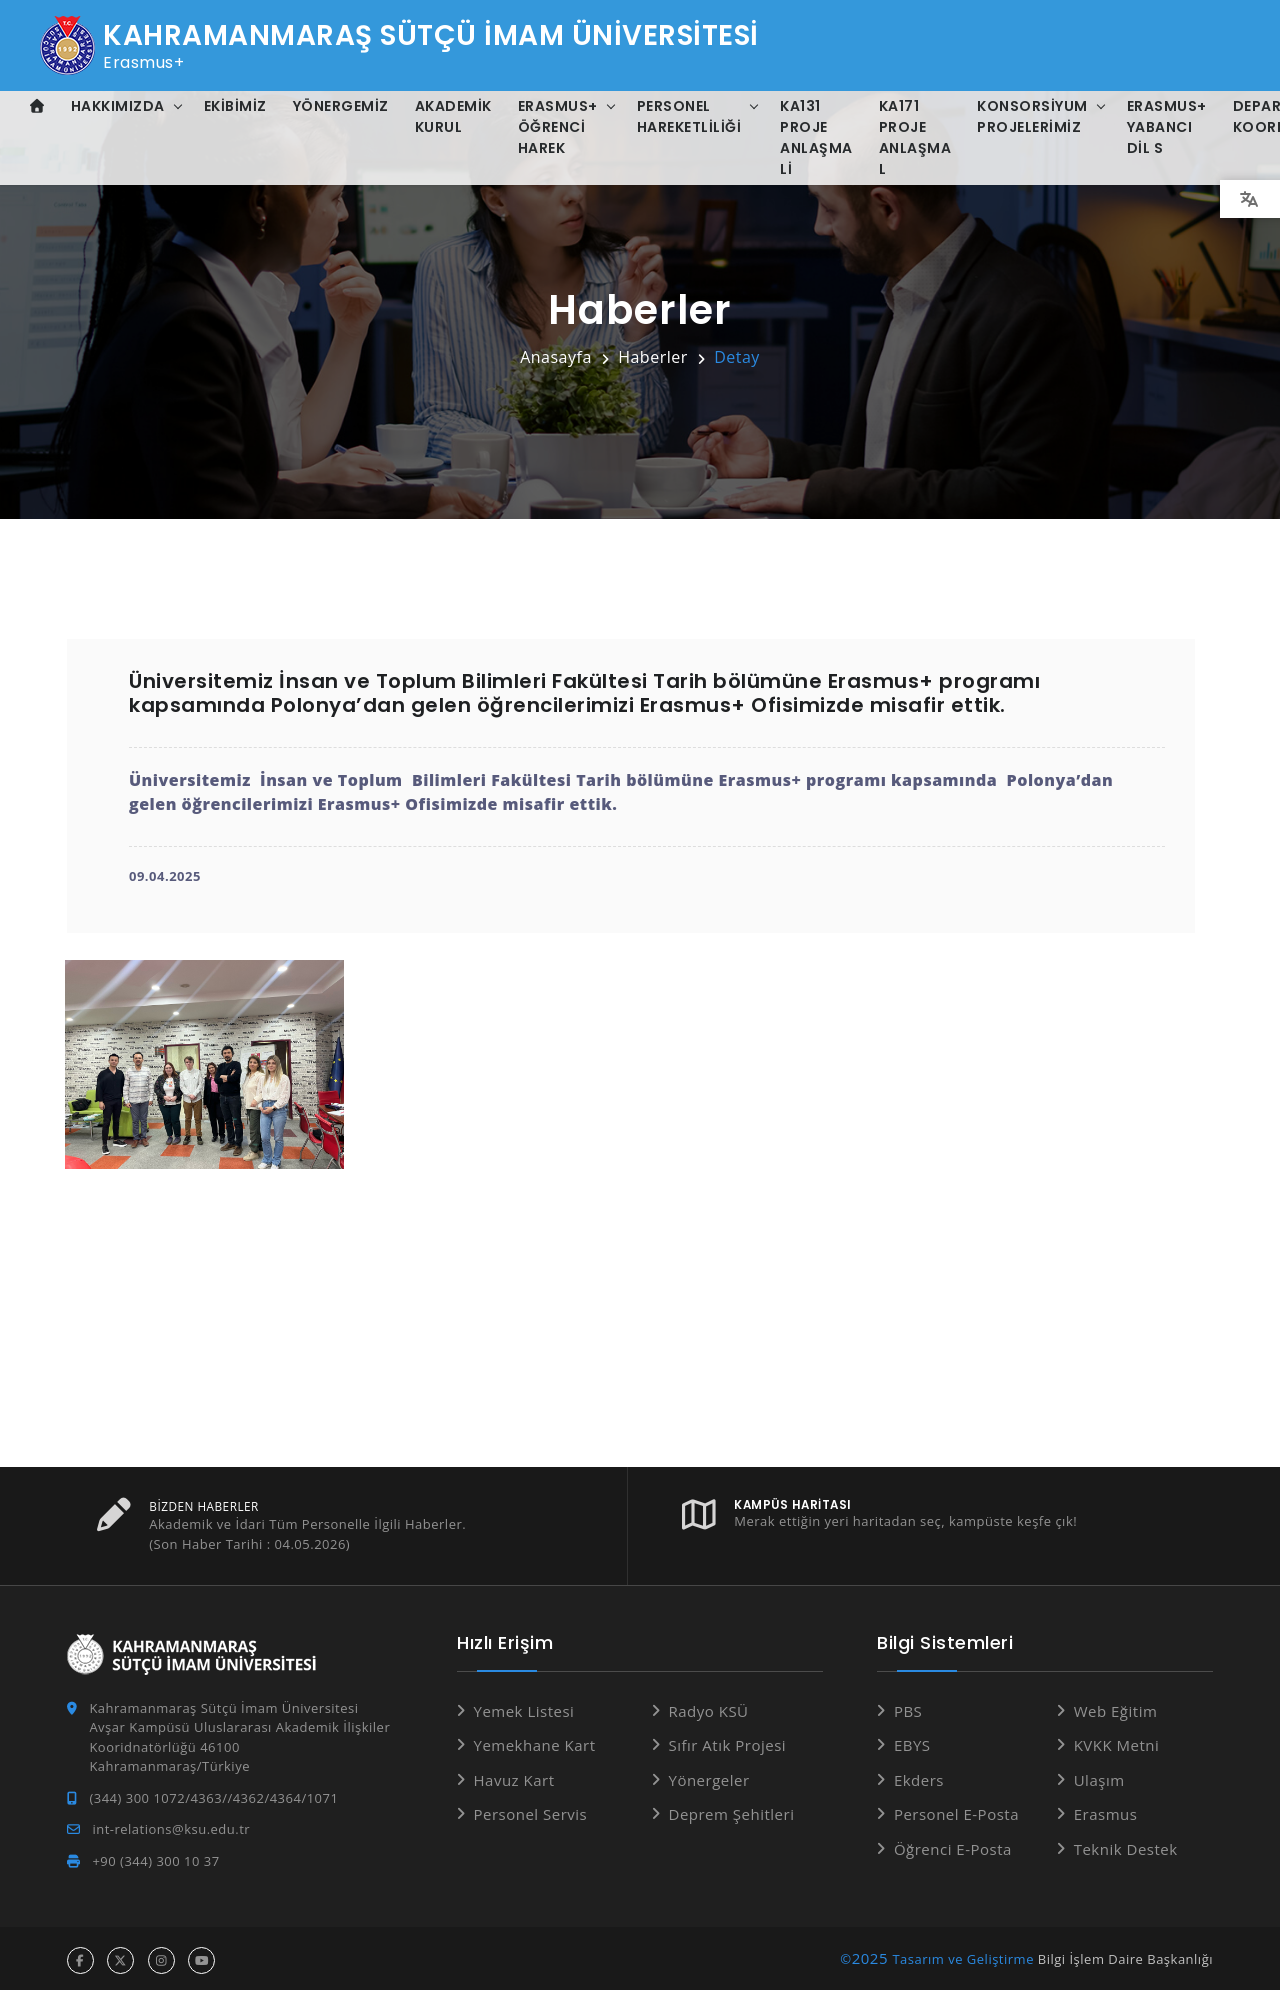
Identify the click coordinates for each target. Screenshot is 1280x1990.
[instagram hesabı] (161, 1956)
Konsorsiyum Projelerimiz (1032, 116)
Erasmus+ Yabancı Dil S (1167, 127)
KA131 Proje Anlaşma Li (816, 137)
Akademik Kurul (453, 116)
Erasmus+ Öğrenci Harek (558, 127)
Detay (737, 357)
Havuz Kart (514, 1776)
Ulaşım (1099, 1776)
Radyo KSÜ (709, 1707)
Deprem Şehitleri (732, 1810)
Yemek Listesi (524, 1707)
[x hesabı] (120, 1956)
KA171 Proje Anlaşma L (915, 137)
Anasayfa (556, 357)
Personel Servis (531, 1810)
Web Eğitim (1116, 1707)
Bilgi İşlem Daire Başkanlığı (1125, 1955)
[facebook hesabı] (80, 1956)
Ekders (919, 1776)
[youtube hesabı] (201, 1956)
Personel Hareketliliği (689, 116)
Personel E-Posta (956, 1810)
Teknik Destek (1126, 1845)
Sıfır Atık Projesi (728, 1741)
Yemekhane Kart (535, 1741)
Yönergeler (709, 1776)
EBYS (912, 1741)
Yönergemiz (341, 106)
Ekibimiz (235, 106)
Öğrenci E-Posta (953, 1845)
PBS (908, 1707)
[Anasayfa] (37, 106)
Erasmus (1106, 1810)
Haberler (653, 357)
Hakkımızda (118, 106)
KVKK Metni (1117, 1741)
